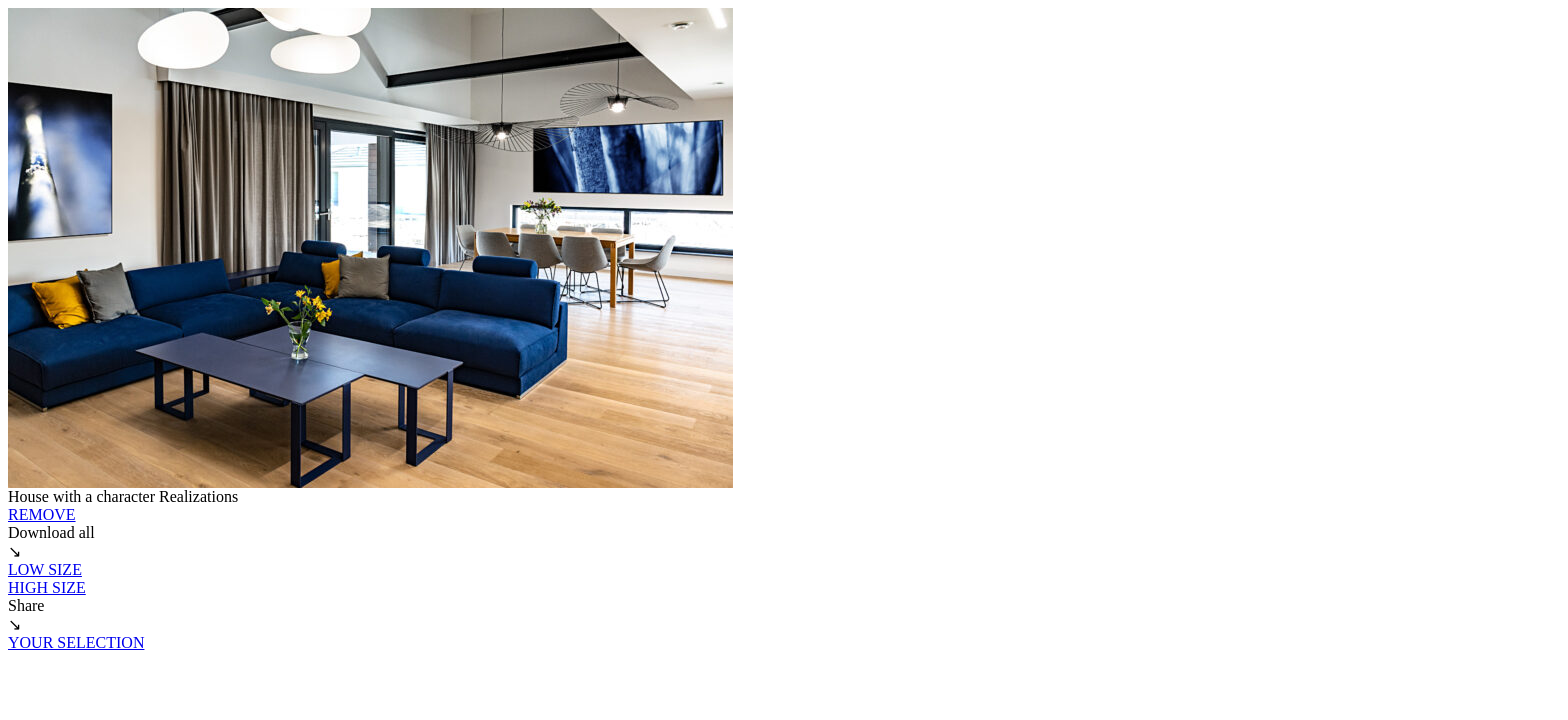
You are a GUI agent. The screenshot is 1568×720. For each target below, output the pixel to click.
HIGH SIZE (47, 587)
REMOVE (42, 514)
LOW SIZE (45, 569)
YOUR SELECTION (76, 642)
